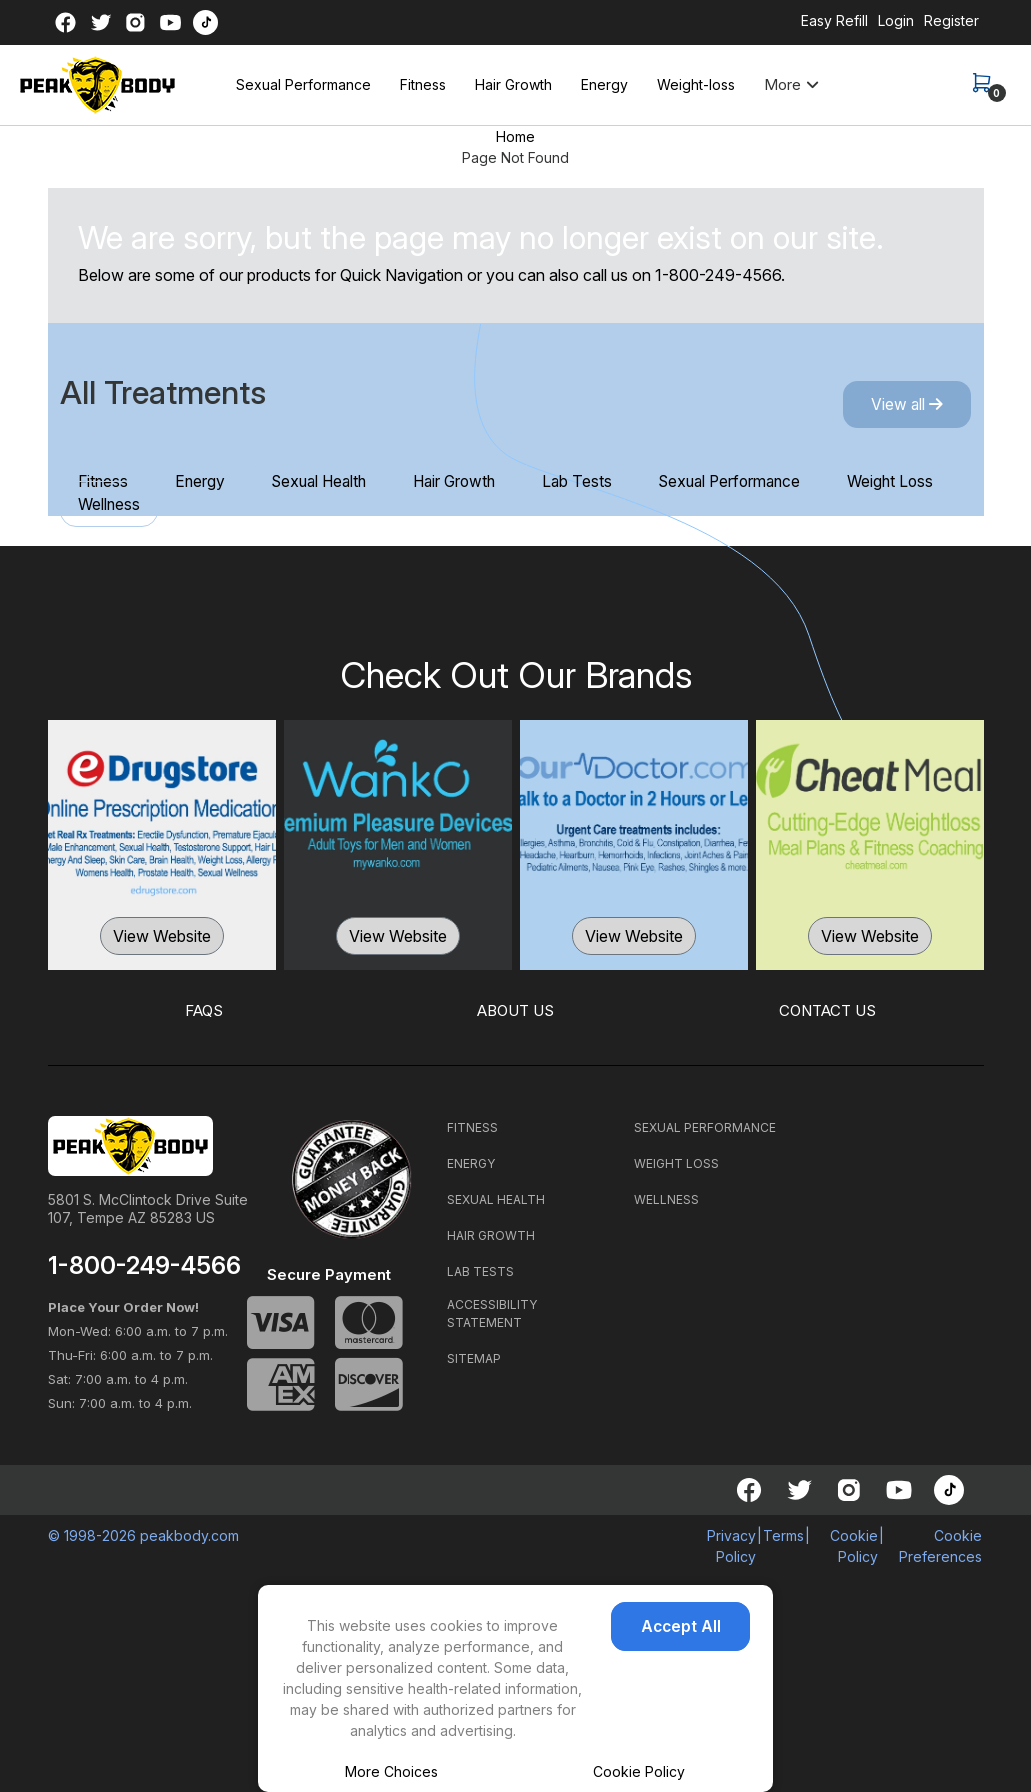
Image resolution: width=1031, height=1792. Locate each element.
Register (951, 20)
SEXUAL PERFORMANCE (705, 1127)
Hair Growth (513, 84)
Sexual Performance (303, 84)
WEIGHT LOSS (676, 1163)
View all (901, 405)
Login (896, 20)
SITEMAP (474, 1358)
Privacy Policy (731, 1546)
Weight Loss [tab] (125, 505)
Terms (783, 1535)
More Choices (391, 1771)
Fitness (423, 84)
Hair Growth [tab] (484, 481)
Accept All (690, 1639)
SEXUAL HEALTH (496, 1199)
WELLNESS (666, 1199)
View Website (162, 937)
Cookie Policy (639, 1771)
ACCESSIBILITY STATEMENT (492, 1313)
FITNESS (472, 1127)
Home (515, 136)
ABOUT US (515, 1011)
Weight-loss (696, 84)
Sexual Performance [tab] (777, 481)
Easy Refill (834, 20)
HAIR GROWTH (491, 1235)
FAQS (203, 1011)
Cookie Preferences (940, 1546)
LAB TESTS (480, 1271)
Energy (604, 84)
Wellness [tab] (254, 505)
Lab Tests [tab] (615, 481)
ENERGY (471, 1163)
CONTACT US (827, 1011)
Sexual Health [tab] (338, 481)
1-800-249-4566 (718, 275)
